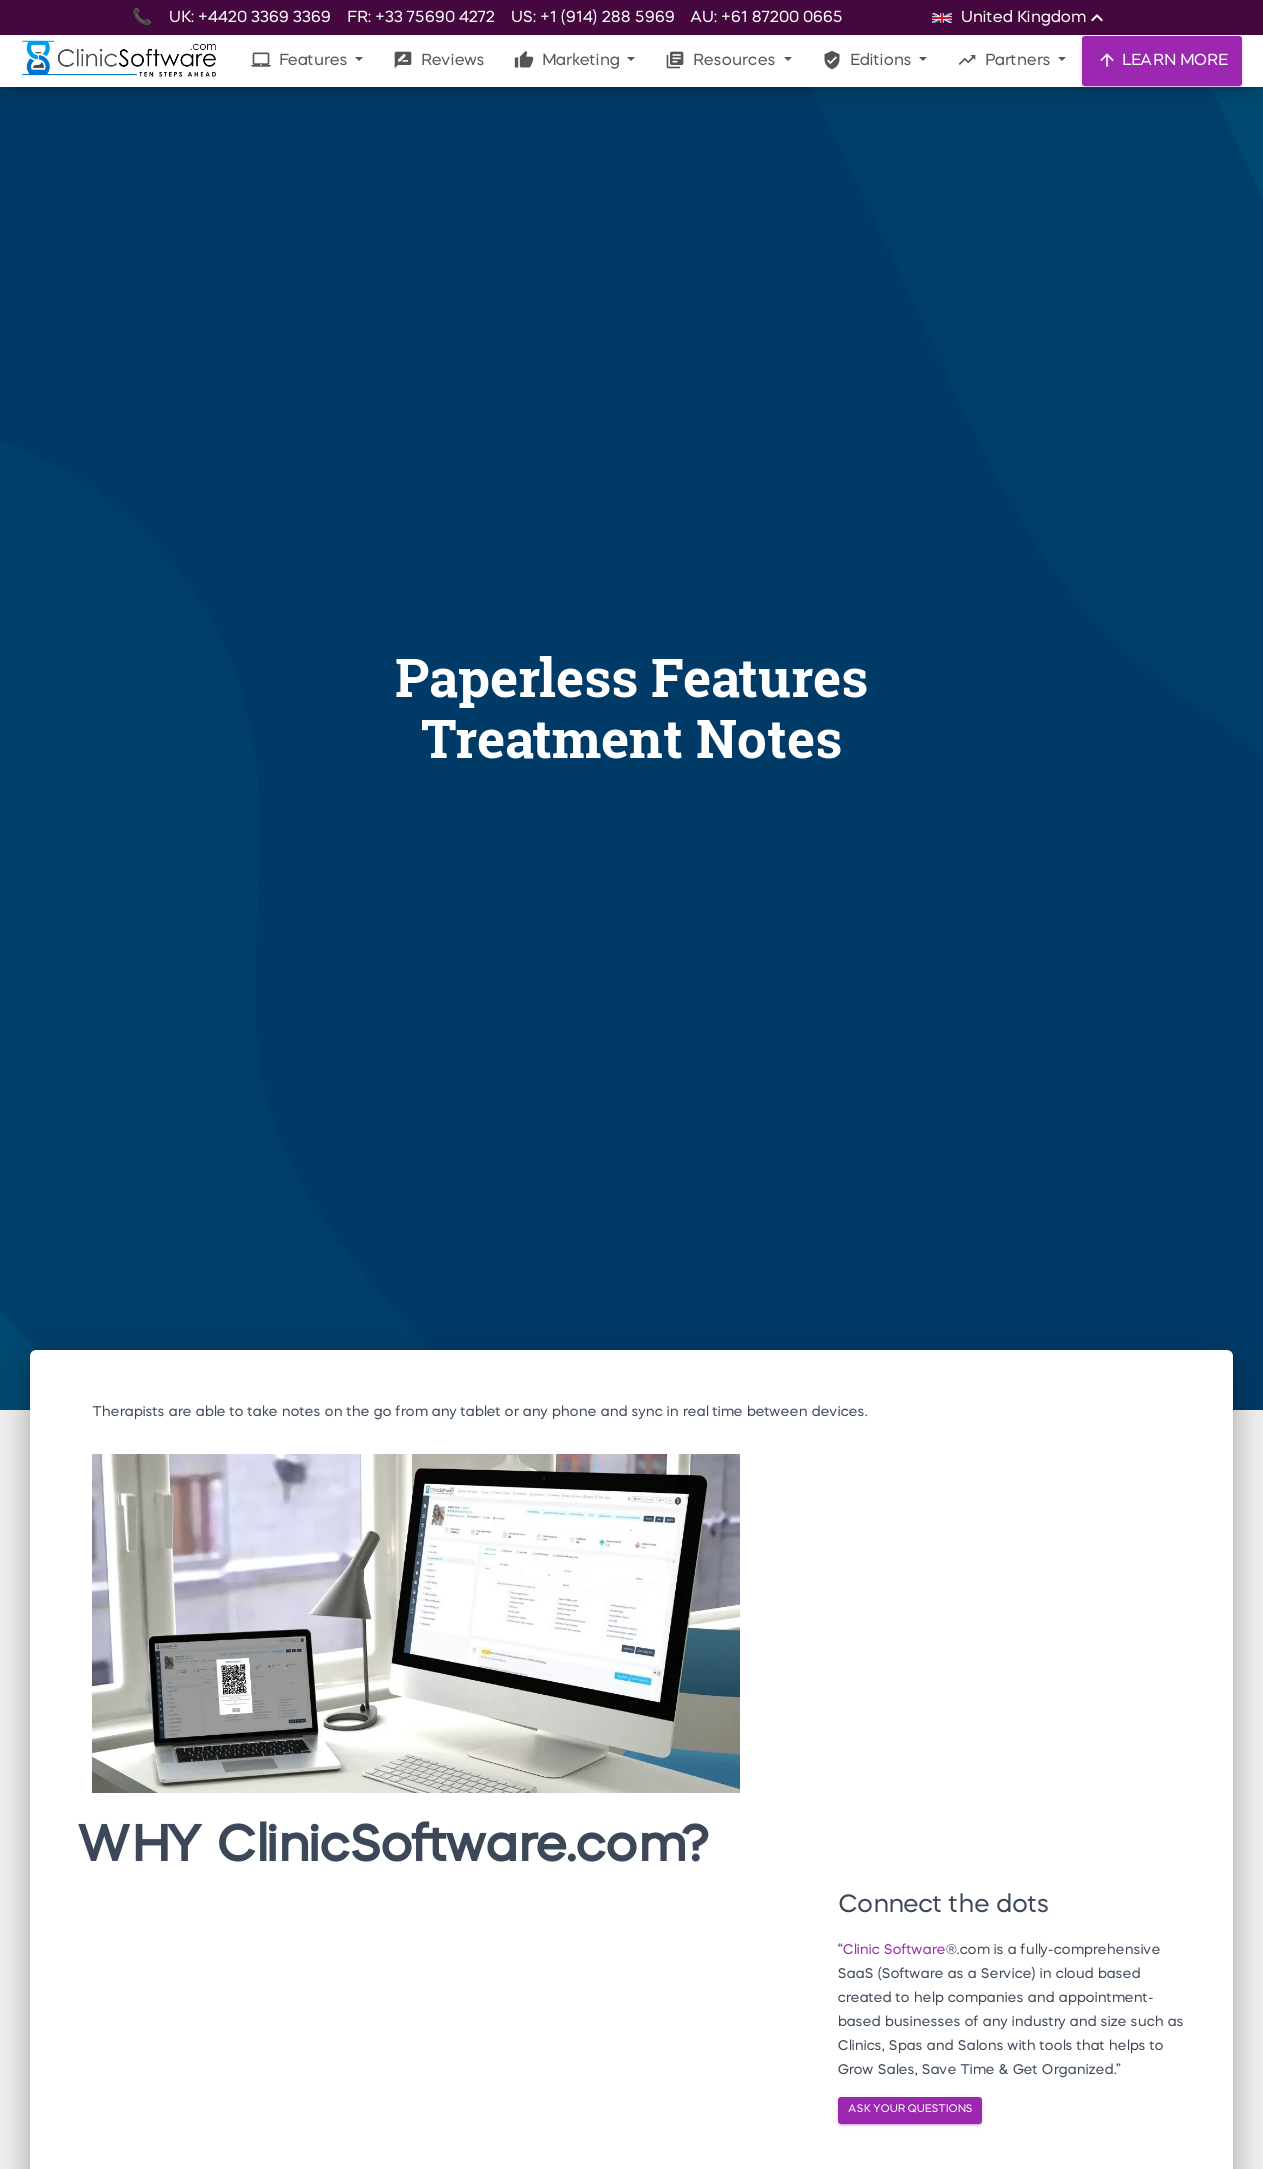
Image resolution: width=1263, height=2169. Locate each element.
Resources (722, 60)
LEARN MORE (1162, 60)
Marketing (568, 60)
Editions (868, 60)
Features (301, 60)
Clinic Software (893, 1950)
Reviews (438, 60)
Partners (1005, 60)
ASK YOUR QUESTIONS (910, 2109)
